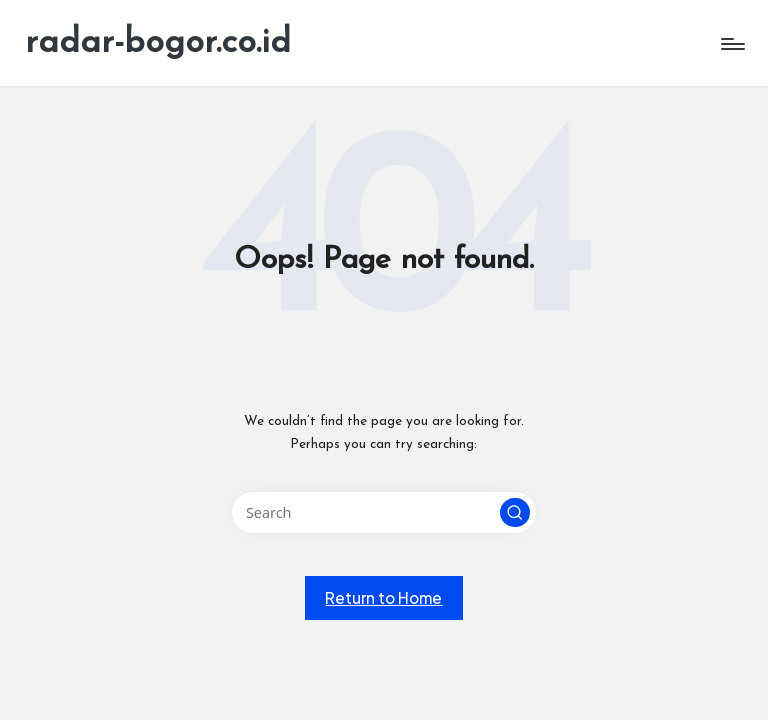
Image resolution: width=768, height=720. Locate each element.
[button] (515, 513)
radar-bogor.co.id (158, 43)
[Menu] (731, 44)
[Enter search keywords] (383, 512)
